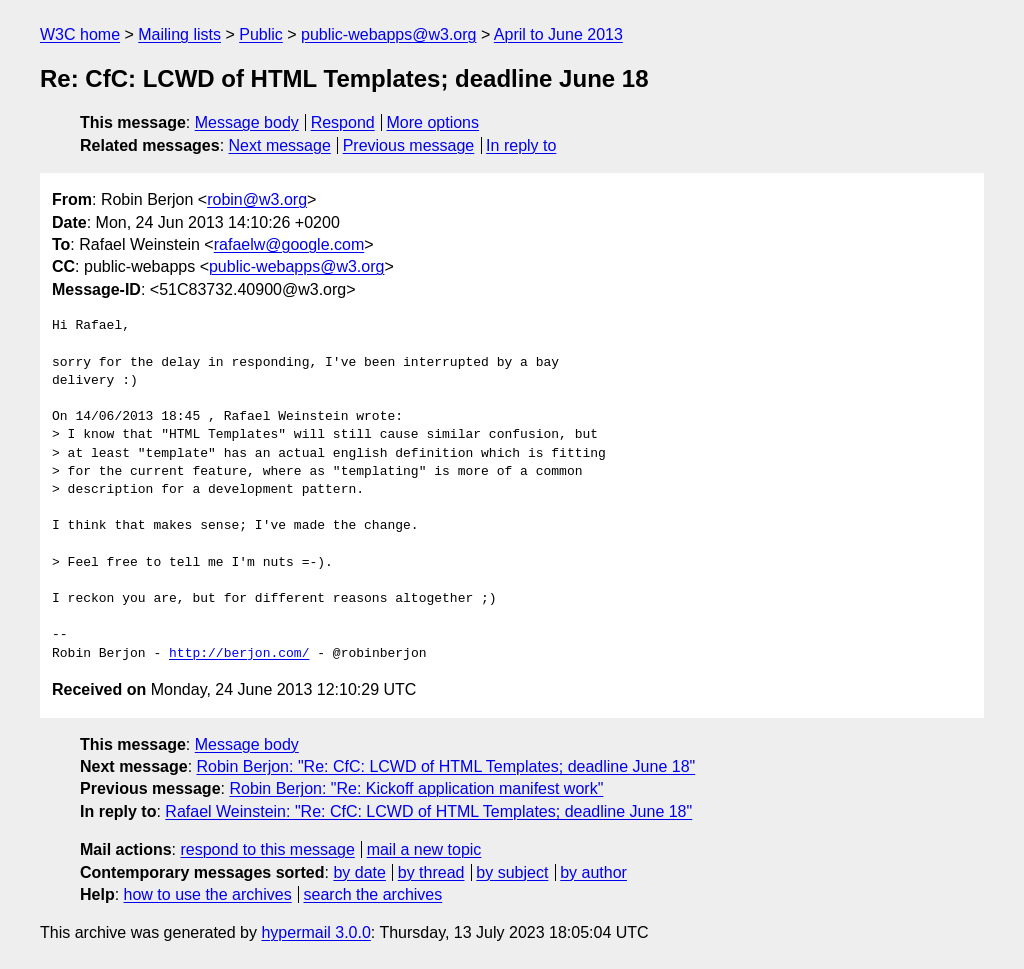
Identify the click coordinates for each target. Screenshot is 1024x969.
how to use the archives (208, 894)
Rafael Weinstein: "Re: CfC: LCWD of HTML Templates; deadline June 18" (428, 811)
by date (359, 872)
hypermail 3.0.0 (315, 932)
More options (433, 122)
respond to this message (267, 849)
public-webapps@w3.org (388, 34)
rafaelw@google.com (289, 244)
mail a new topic (424, 849)
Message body (247, 122)
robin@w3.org (257, 199)
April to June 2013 (558, 34)
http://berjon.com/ (239, 654)
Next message (280, 145)
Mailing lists (179, 34)
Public (261, 34)
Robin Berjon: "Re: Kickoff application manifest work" (416, 788)
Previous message (409, 145)
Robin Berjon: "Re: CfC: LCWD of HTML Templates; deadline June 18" (446, 766)
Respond (343, 122)
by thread (431, 872)
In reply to (521, 145)
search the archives (373, 894)
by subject (512, 872)
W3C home (80, 34)
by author (593, 872)
